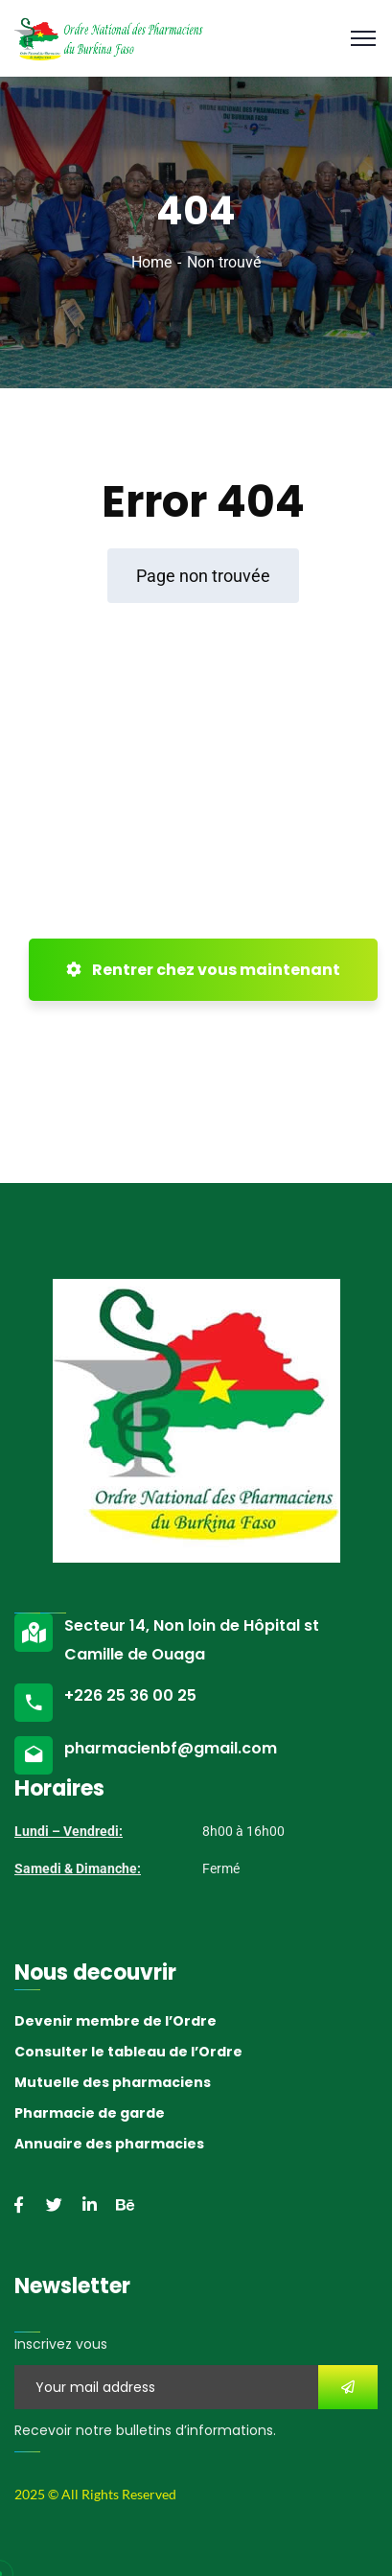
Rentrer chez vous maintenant (203, 970)
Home (151, 262)
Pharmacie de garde (89, 2113)
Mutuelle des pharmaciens (112, 2082)
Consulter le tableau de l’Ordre (128, 2051)
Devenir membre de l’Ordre (115, 2021)
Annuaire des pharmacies (109, 2143)
